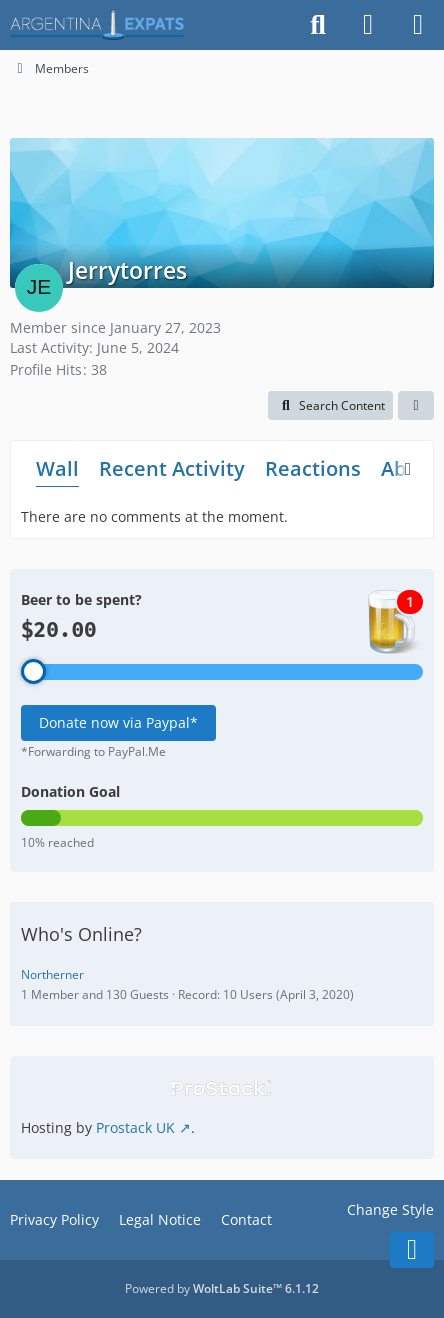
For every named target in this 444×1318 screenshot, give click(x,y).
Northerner (52, 974)
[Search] (318, 25)
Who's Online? (81, 934)
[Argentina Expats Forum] (97, 25)
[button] (330, 406)
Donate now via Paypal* (118, 722)
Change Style (390, 1209)
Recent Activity (172, 468)
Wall (57, 468)
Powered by (222, 1288)
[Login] (368, 25)
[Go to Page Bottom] (412, 1250)
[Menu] (418, 25)
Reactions (313, 468)
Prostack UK (135, 1127)
